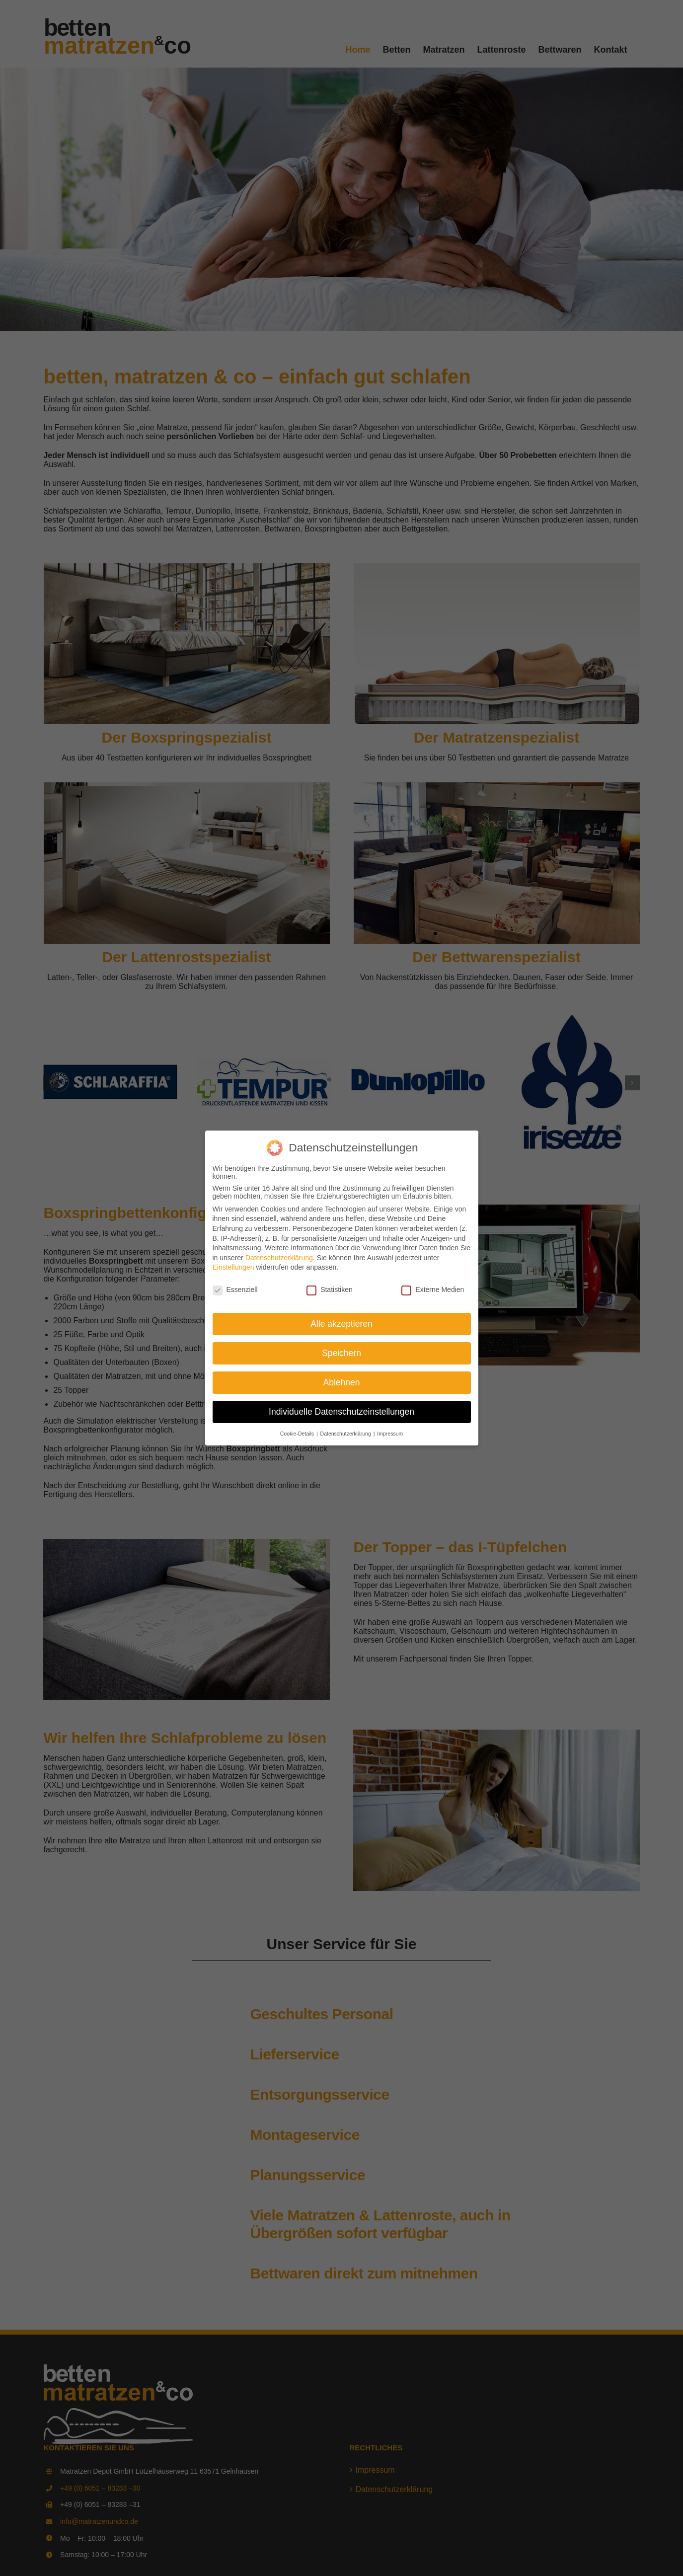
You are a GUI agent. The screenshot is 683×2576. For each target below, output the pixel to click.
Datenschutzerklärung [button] (346, 1434)
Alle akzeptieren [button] (341, 1324)
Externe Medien (432, 1289)
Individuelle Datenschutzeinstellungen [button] (341, 1412)
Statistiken (329, 1289)
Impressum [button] (390, 1434)
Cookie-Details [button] (297, 1434)
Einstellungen (233, 1267)
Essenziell (235, 1289)
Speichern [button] (341, 1353)
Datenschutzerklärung (279, 1258)
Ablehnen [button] (341, 1382)
